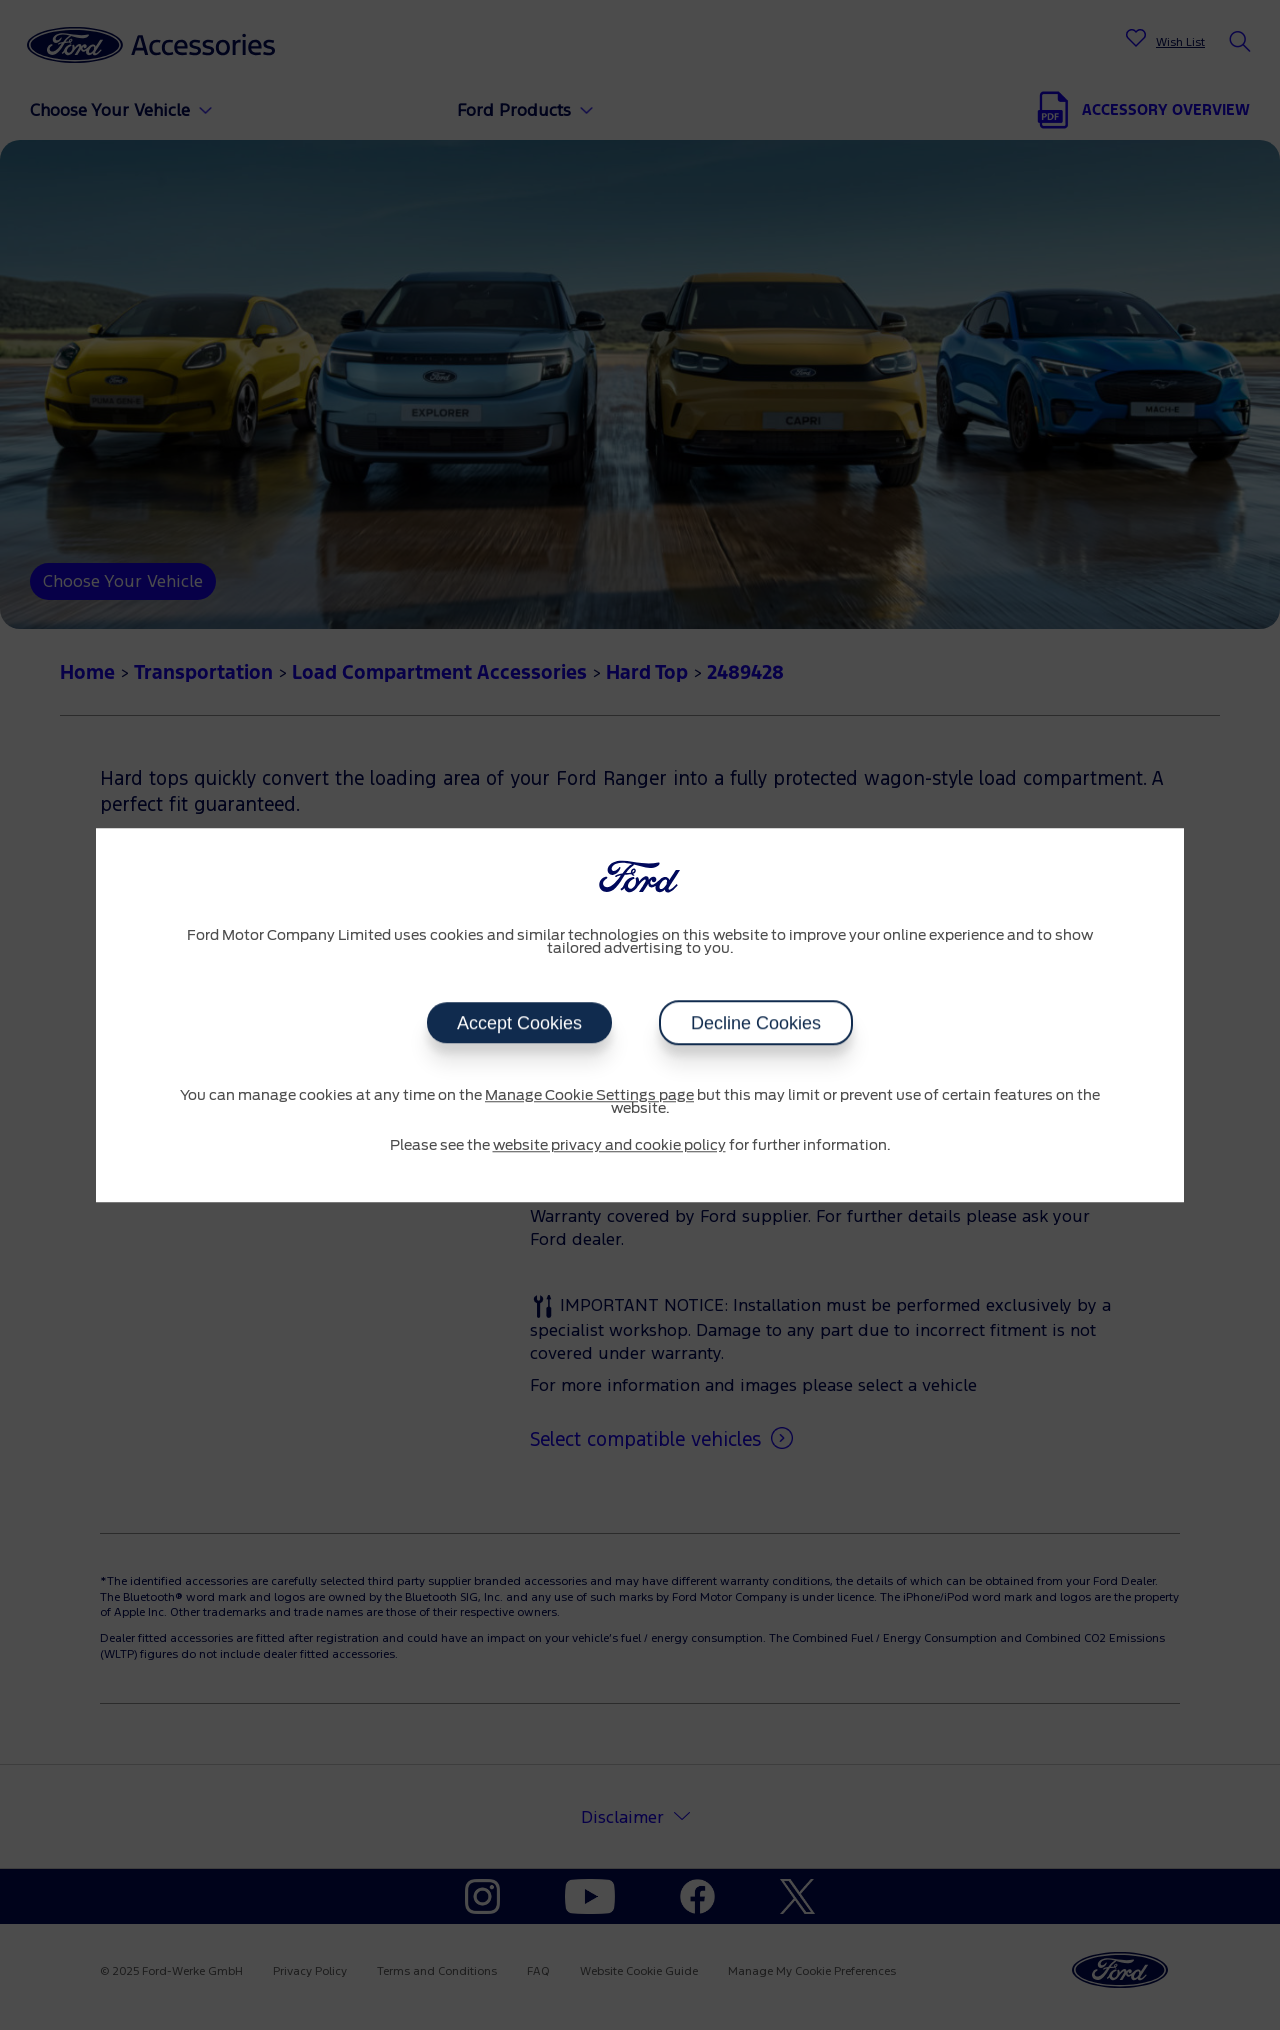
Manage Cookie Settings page (589, 1096)
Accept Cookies (519, 1023)
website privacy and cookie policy (609, 1146)
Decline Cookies (756, 1023)
